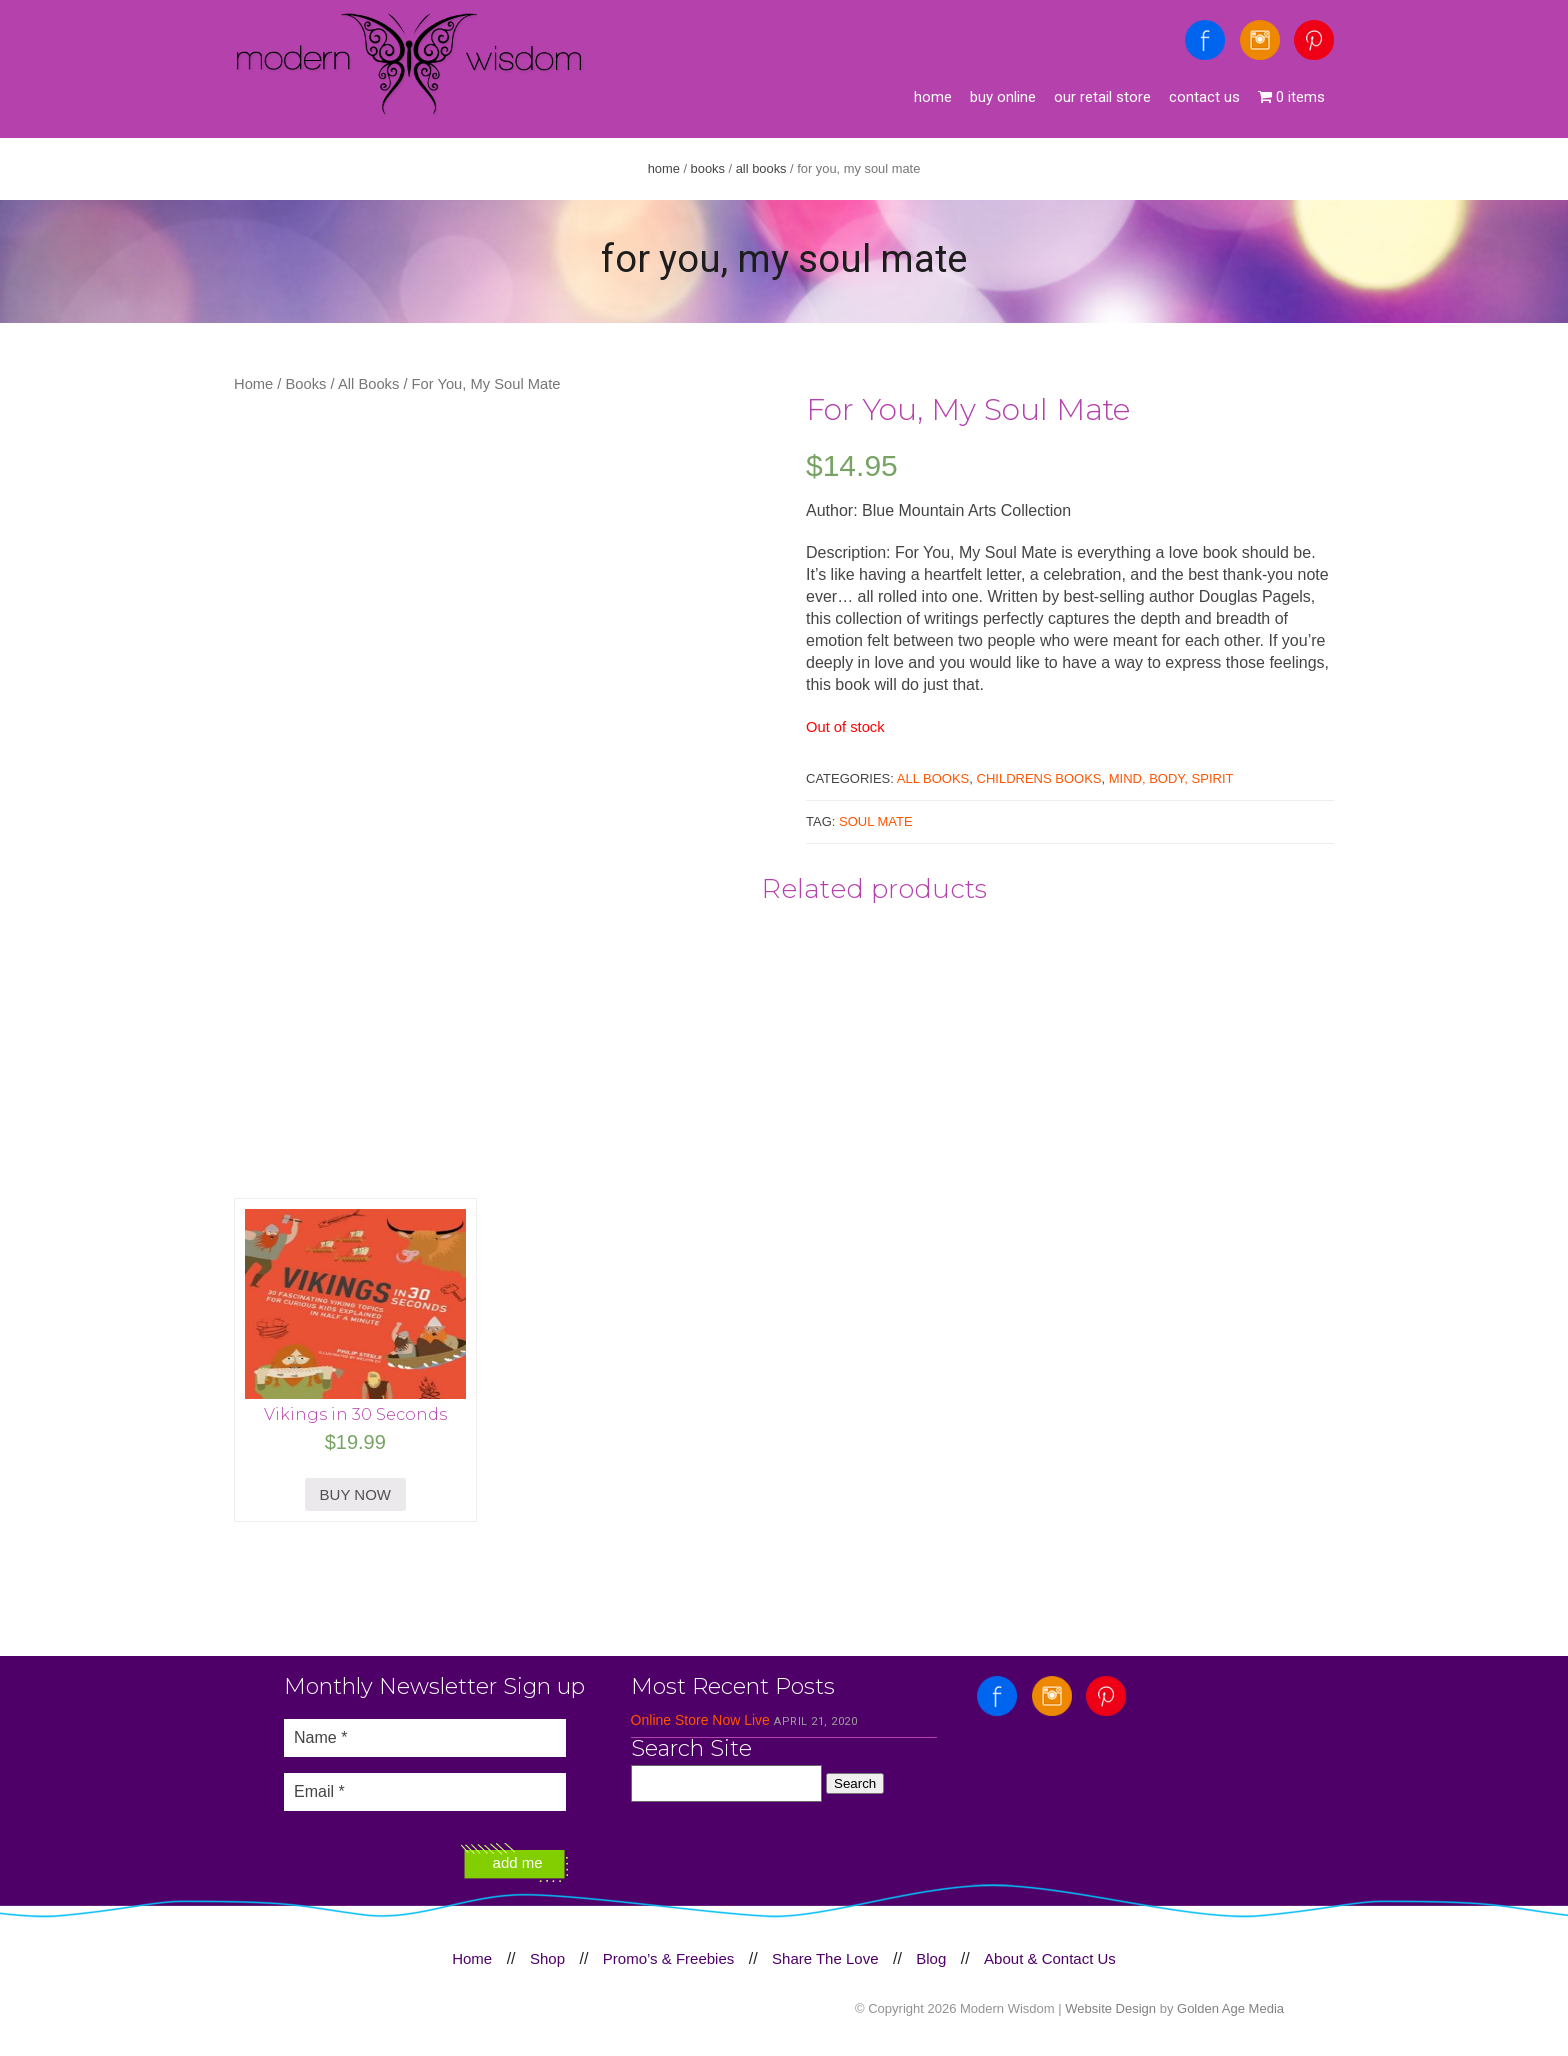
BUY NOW (355, 1494)
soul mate (876, 821)
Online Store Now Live (700, 1720)
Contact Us (1204, 97)
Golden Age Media (1230, 2008)
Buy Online (1003, 97)
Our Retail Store (1102, 97)
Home (933, 97)
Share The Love (825, 1958)
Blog (931, 1958)
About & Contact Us (1050, 1958)
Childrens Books (1039, 778)
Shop (547, 1958)
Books (708, 168)
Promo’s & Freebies (668, 1958)
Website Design (1110, 2008)
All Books (761, 168)
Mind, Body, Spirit (1171, 778)
